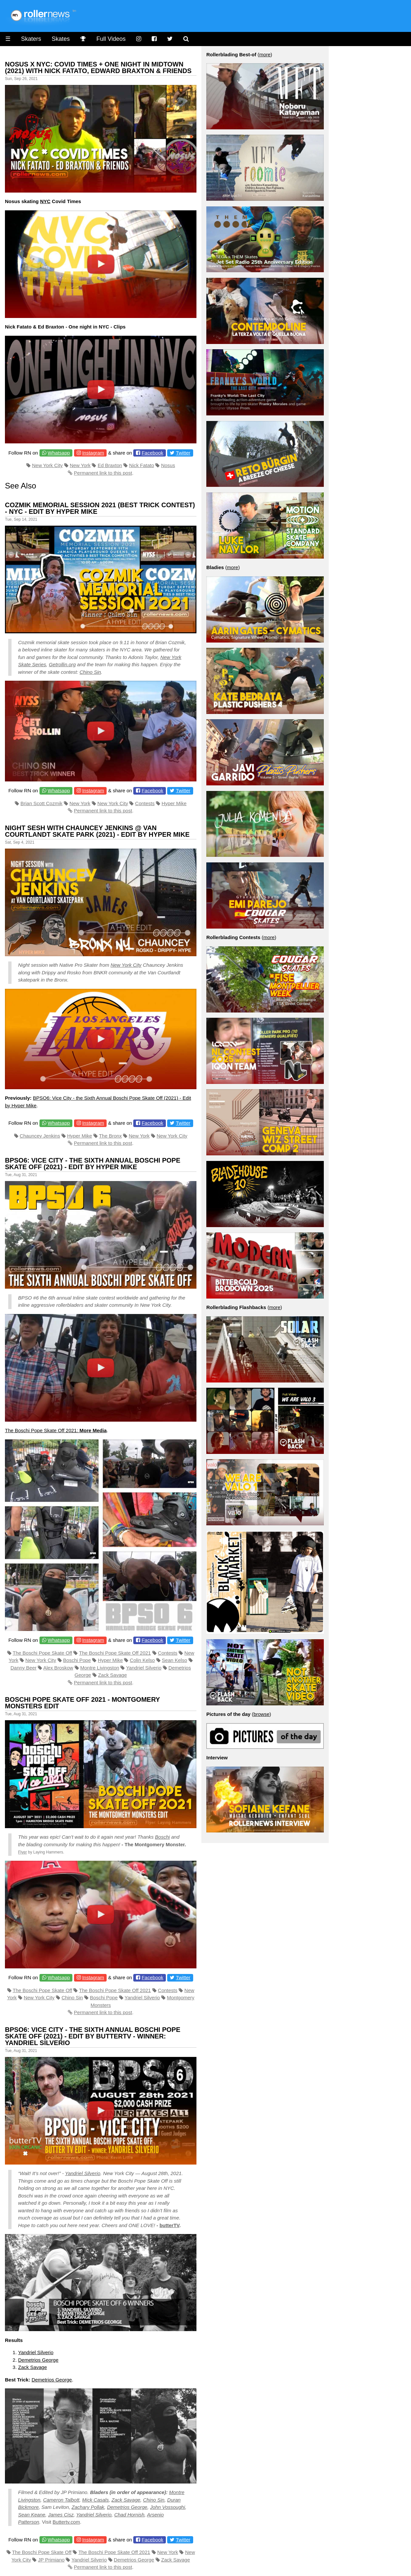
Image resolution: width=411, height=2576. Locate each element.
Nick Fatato (141, 465)
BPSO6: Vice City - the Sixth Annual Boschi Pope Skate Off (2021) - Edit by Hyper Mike (92, 1163)
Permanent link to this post (103, 473)
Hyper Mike (174, 803)
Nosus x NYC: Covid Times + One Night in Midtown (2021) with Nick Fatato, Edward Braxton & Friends (98, 67)
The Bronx (110, 1136)
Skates (61, 39)
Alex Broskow (58, 1667)
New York (80, 465)
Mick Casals (95, 2500)
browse (261, 1714)
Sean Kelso (174, 1660)
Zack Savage (112, 1675)
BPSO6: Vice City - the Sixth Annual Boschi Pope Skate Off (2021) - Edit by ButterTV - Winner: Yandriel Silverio (92, 2036)
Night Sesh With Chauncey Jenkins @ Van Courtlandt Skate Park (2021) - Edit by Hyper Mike (97, 831)
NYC (45, 201)
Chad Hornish (129, 2514)
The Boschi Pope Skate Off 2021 (115, 1653)
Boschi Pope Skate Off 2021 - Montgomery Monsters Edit (82, 1703)
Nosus (168, 465)
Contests (145, 803)
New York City (47, 465)
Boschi (162, 1837)
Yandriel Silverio (143, 1667)
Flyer (22, 1852)
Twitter (183, 453)
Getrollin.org (62, 664)
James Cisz (61, 2514)
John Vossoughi (167, 2507)
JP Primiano (51, 2560)
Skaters (31, 39)
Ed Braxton (110, 465)
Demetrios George (38, 2360)
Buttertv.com (66, 2522)
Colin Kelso (142, 1660)
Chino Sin (90, 672)
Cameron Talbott (61, 2500)
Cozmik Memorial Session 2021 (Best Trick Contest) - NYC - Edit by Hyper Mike (100, 508)
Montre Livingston (99, 1667)
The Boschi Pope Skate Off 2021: (56, 1430)
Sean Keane (31, 2514)
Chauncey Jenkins (40, 1136)
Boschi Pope (77, 1660)
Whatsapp (59, 453)
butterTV (169, 2225)
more (264, 54)
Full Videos (111, 39)
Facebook (152, 453)
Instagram (93, 453)
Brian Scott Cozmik (41, 803)
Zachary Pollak (88, 2507)
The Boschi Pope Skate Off (42, 1653)
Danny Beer (24, 1667)
